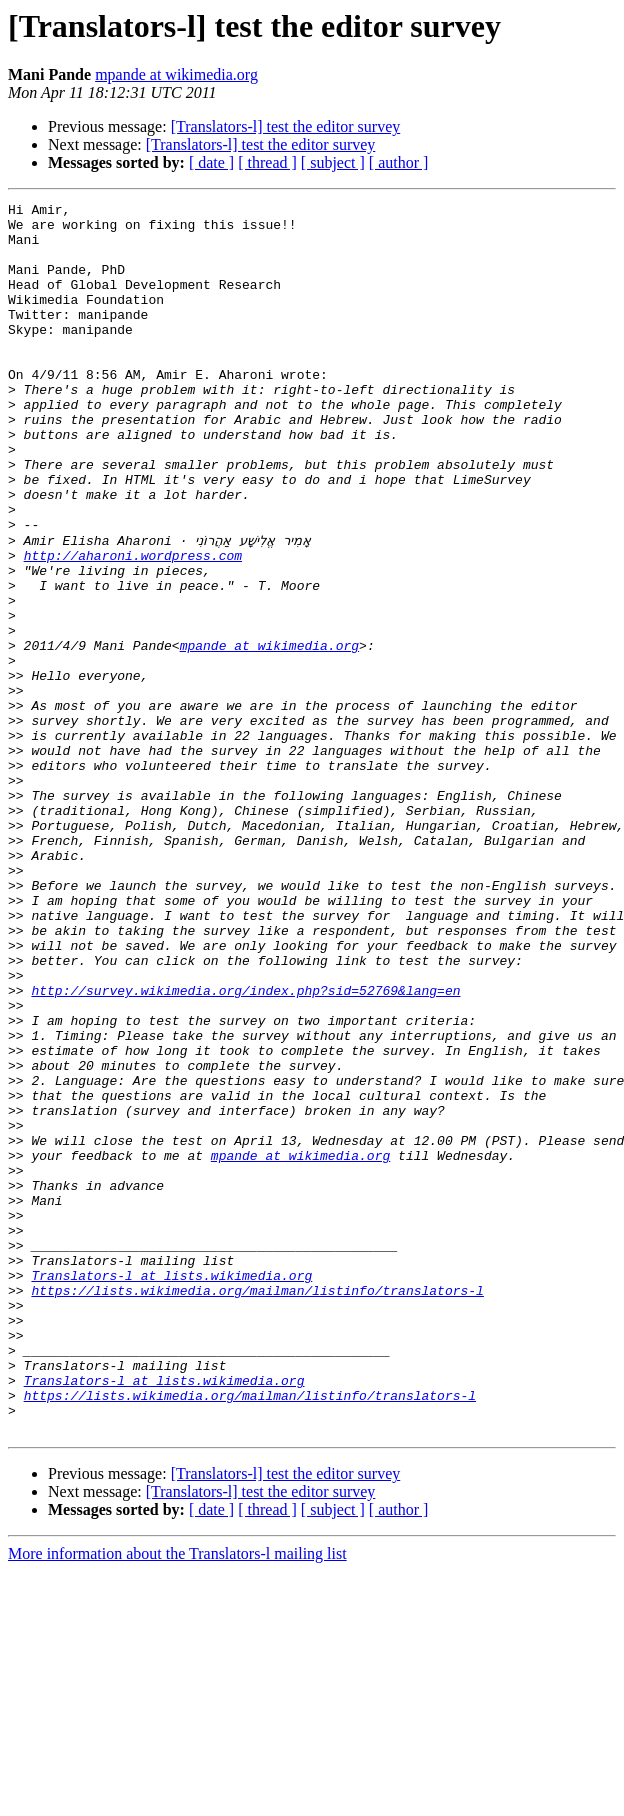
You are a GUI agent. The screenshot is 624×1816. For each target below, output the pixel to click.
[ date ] (211, 162)
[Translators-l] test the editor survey (286, 126)
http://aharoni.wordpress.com (133, 626)
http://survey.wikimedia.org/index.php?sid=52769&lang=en (245, 1148)
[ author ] (399, 162)
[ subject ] (333, 162)
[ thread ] (267, 162)
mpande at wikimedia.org (176, 74)
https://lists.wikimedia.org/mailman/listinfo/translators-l (257, 1508)
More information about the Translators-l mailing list (177, 1798)
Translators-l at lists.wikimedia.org (171, 1490)
